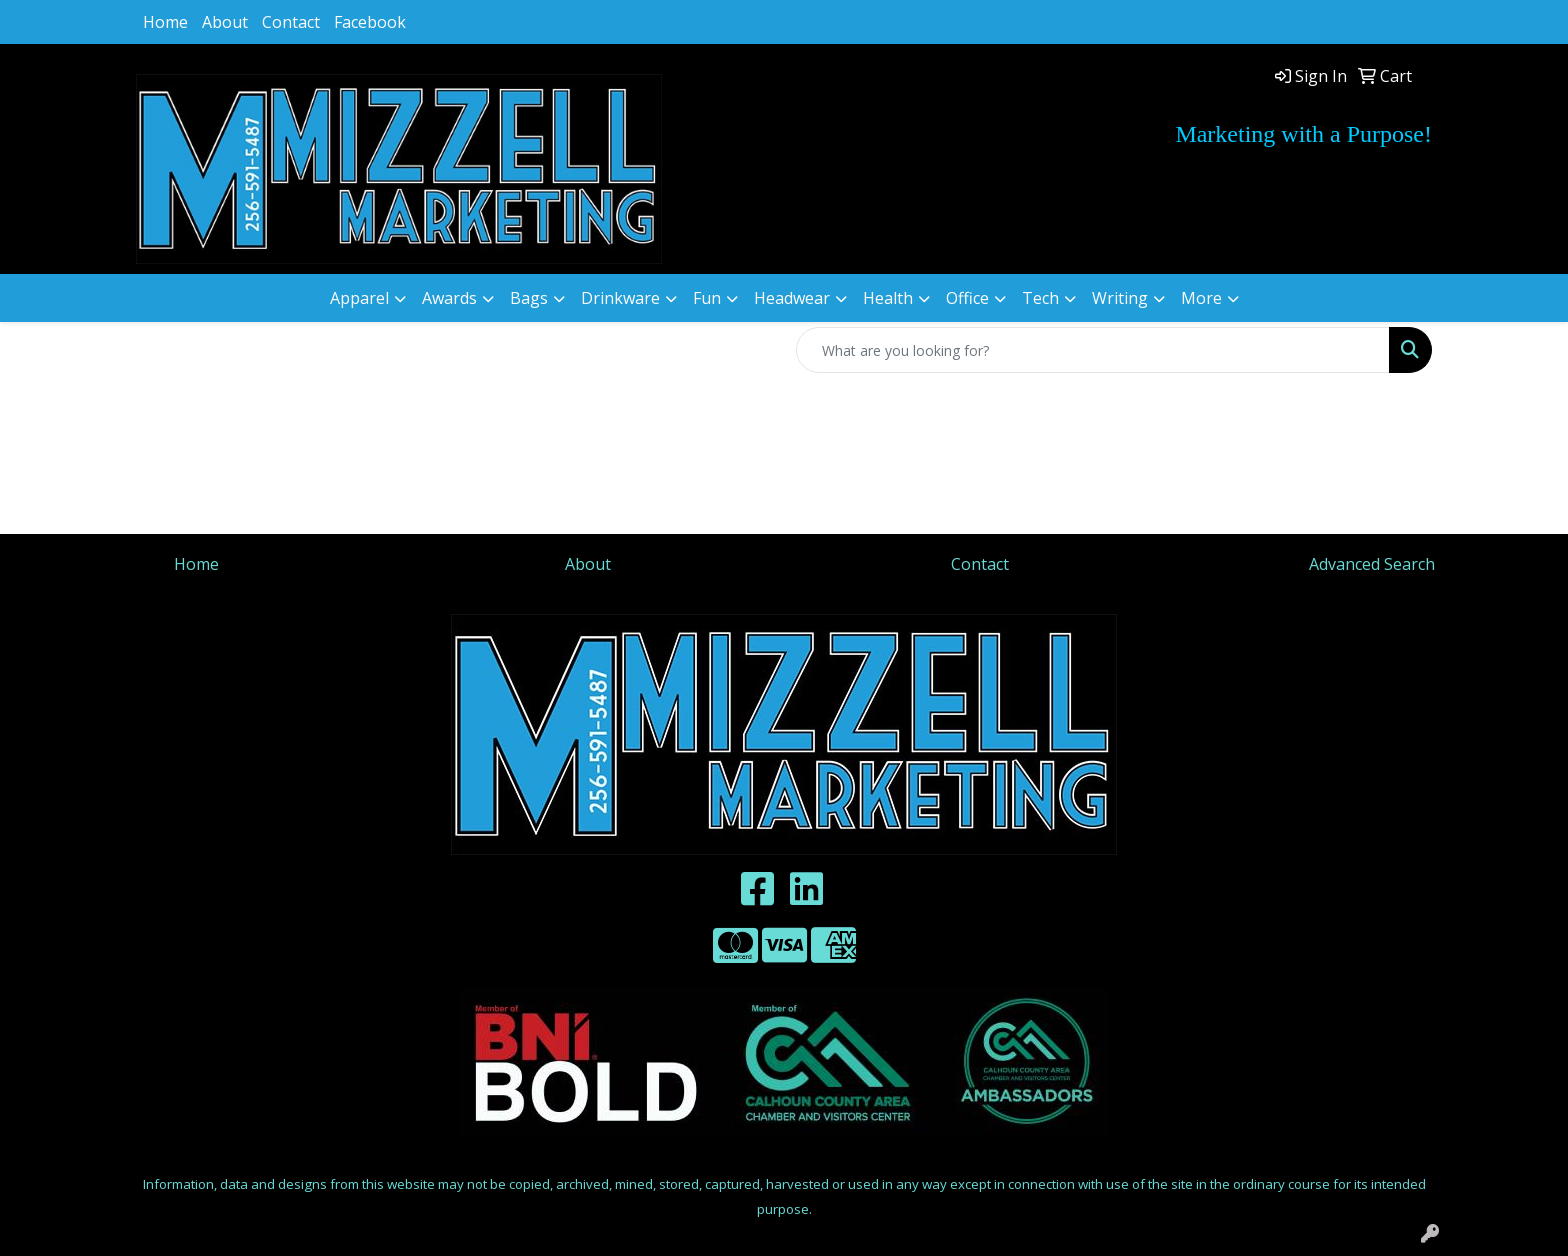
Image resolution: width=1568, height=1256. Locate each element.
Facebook (370, 22)
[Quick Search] (1093, 350)
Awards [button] (449, 298)
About (225, 22)
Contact (291, 22)
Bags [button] (529, 298)
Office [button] (967, 298)
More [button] (1201, 298)
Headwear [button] (792, 298)
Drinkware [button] (620, 298)
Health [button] (888, 298)
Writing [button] (1120, 298)
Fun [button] (707, 298)
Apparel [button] (359, 298)
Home (165, 22)
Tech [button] (1040, 298)
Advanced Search (1372, 564)
